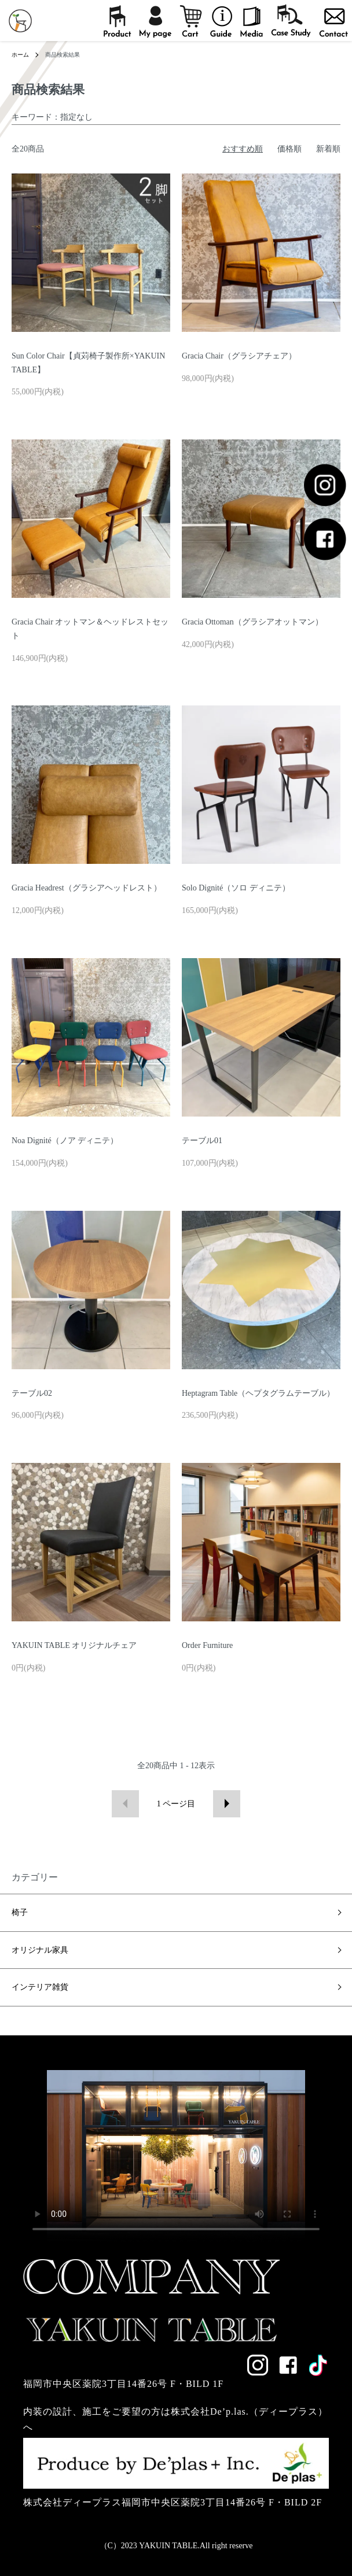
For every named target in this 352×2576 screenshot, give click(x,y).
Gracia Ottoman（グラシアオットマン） (252, 622)
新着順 (328, 149)
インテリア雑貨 (40, 1987)
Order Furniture (207, 1645)
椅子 (20, 1912)
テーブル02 (32, 1393)
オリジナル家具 (40, 1950)
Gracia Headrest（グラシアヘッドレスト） (87, 888)
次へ (226, 1803)
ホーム (20, 54)
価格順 (289, 149)
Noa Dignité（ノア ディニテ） (65, 1140)
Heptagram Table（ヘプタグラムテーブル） (258, 1393)
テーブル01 (202, 1140)
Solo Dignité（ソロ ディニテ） (236, 888)
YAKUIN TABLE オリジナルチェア (74, 1645)
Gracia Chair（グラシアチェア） (239, 356)
